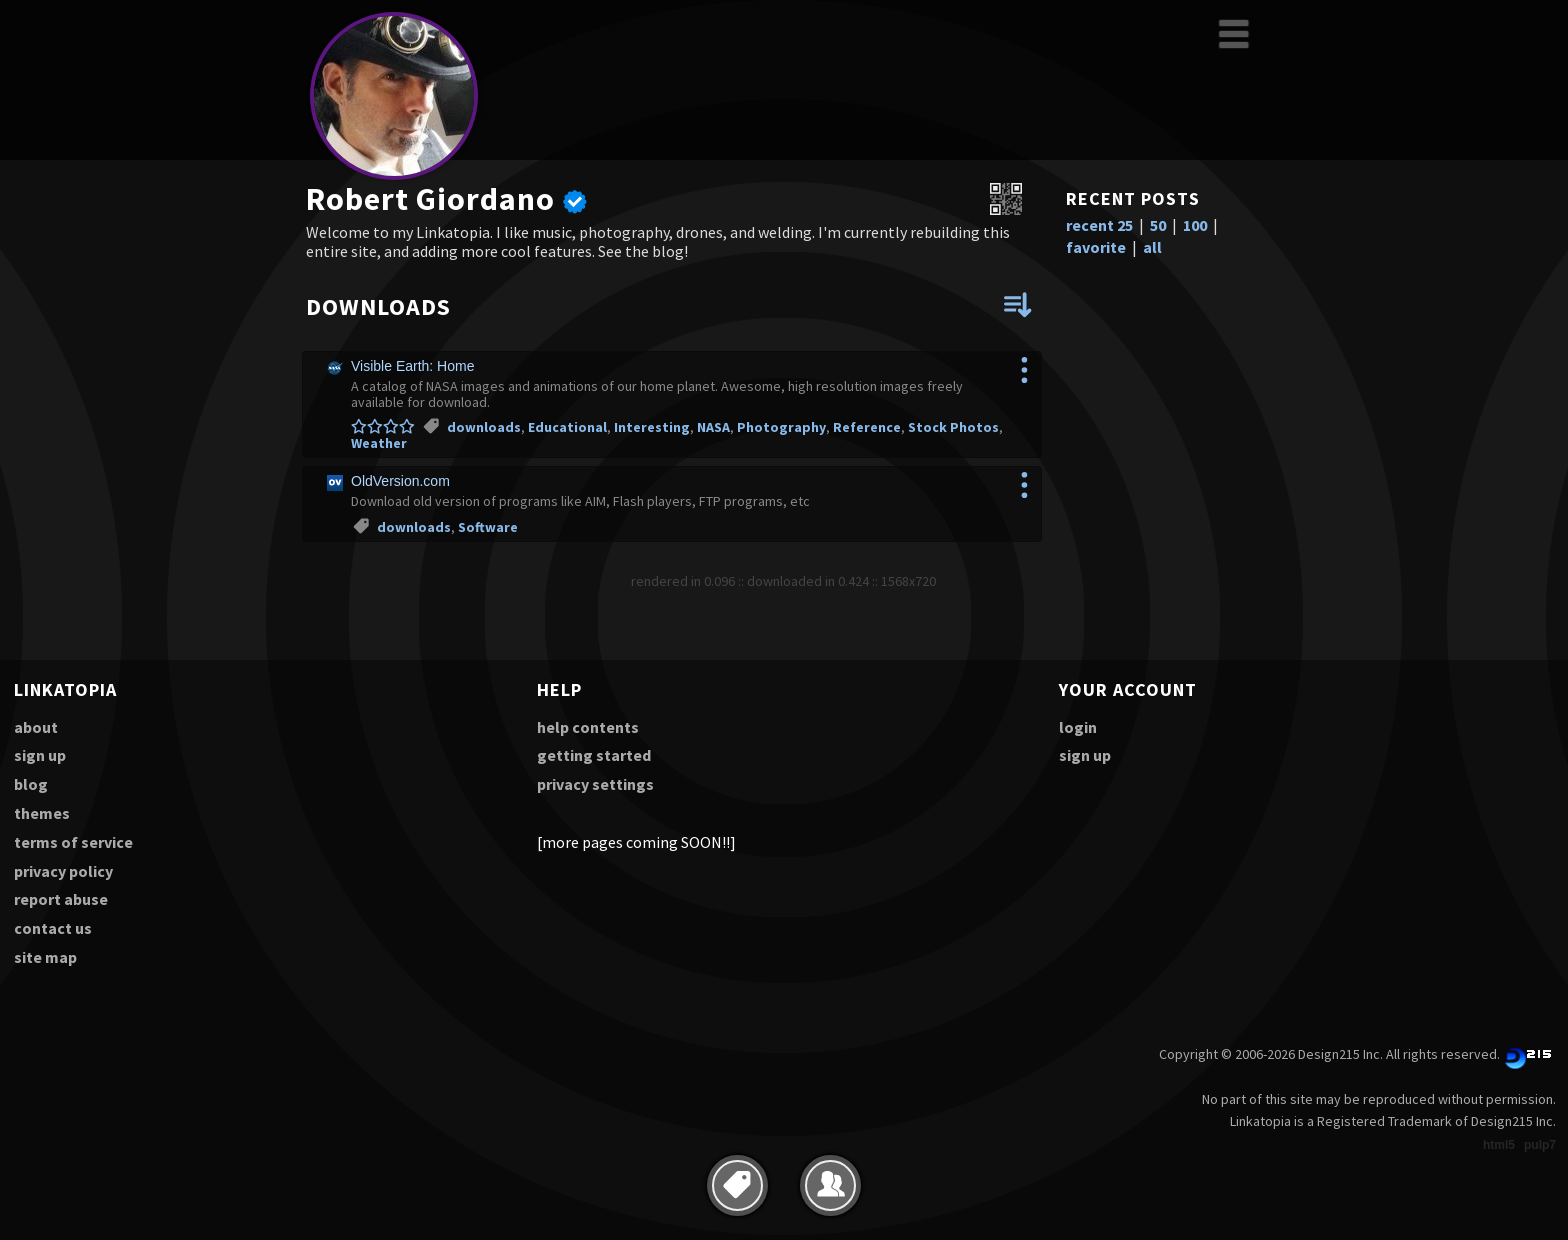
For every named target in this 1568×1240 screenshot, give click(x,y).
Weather (379, 443)
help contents (588, 727)
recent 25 (1099, 225)
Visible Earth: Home (412, 366)
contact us (53, 928)
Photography (781, 427)
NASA (713, 427)
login (1078, 727)
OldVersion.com (400, 481)
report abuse (61, 899)
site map (45, 957)
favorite (1096, 247)
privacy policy (63, 871)
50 (1158, 225)
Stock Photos (953, 427)
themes (42, 813)
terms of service (73, 842)
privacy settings (595, 784)
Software (488, 527)
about (36, 727)
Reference (867, 427)
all (1152, 247)
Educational (567, 427)
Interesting (652, 427)
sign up (40, 755)
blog (31, 784)
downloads (484, 427)
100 (1195, 225)
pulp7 (1540, 1145)
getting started (594, 755)
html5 (1499, 1145)
